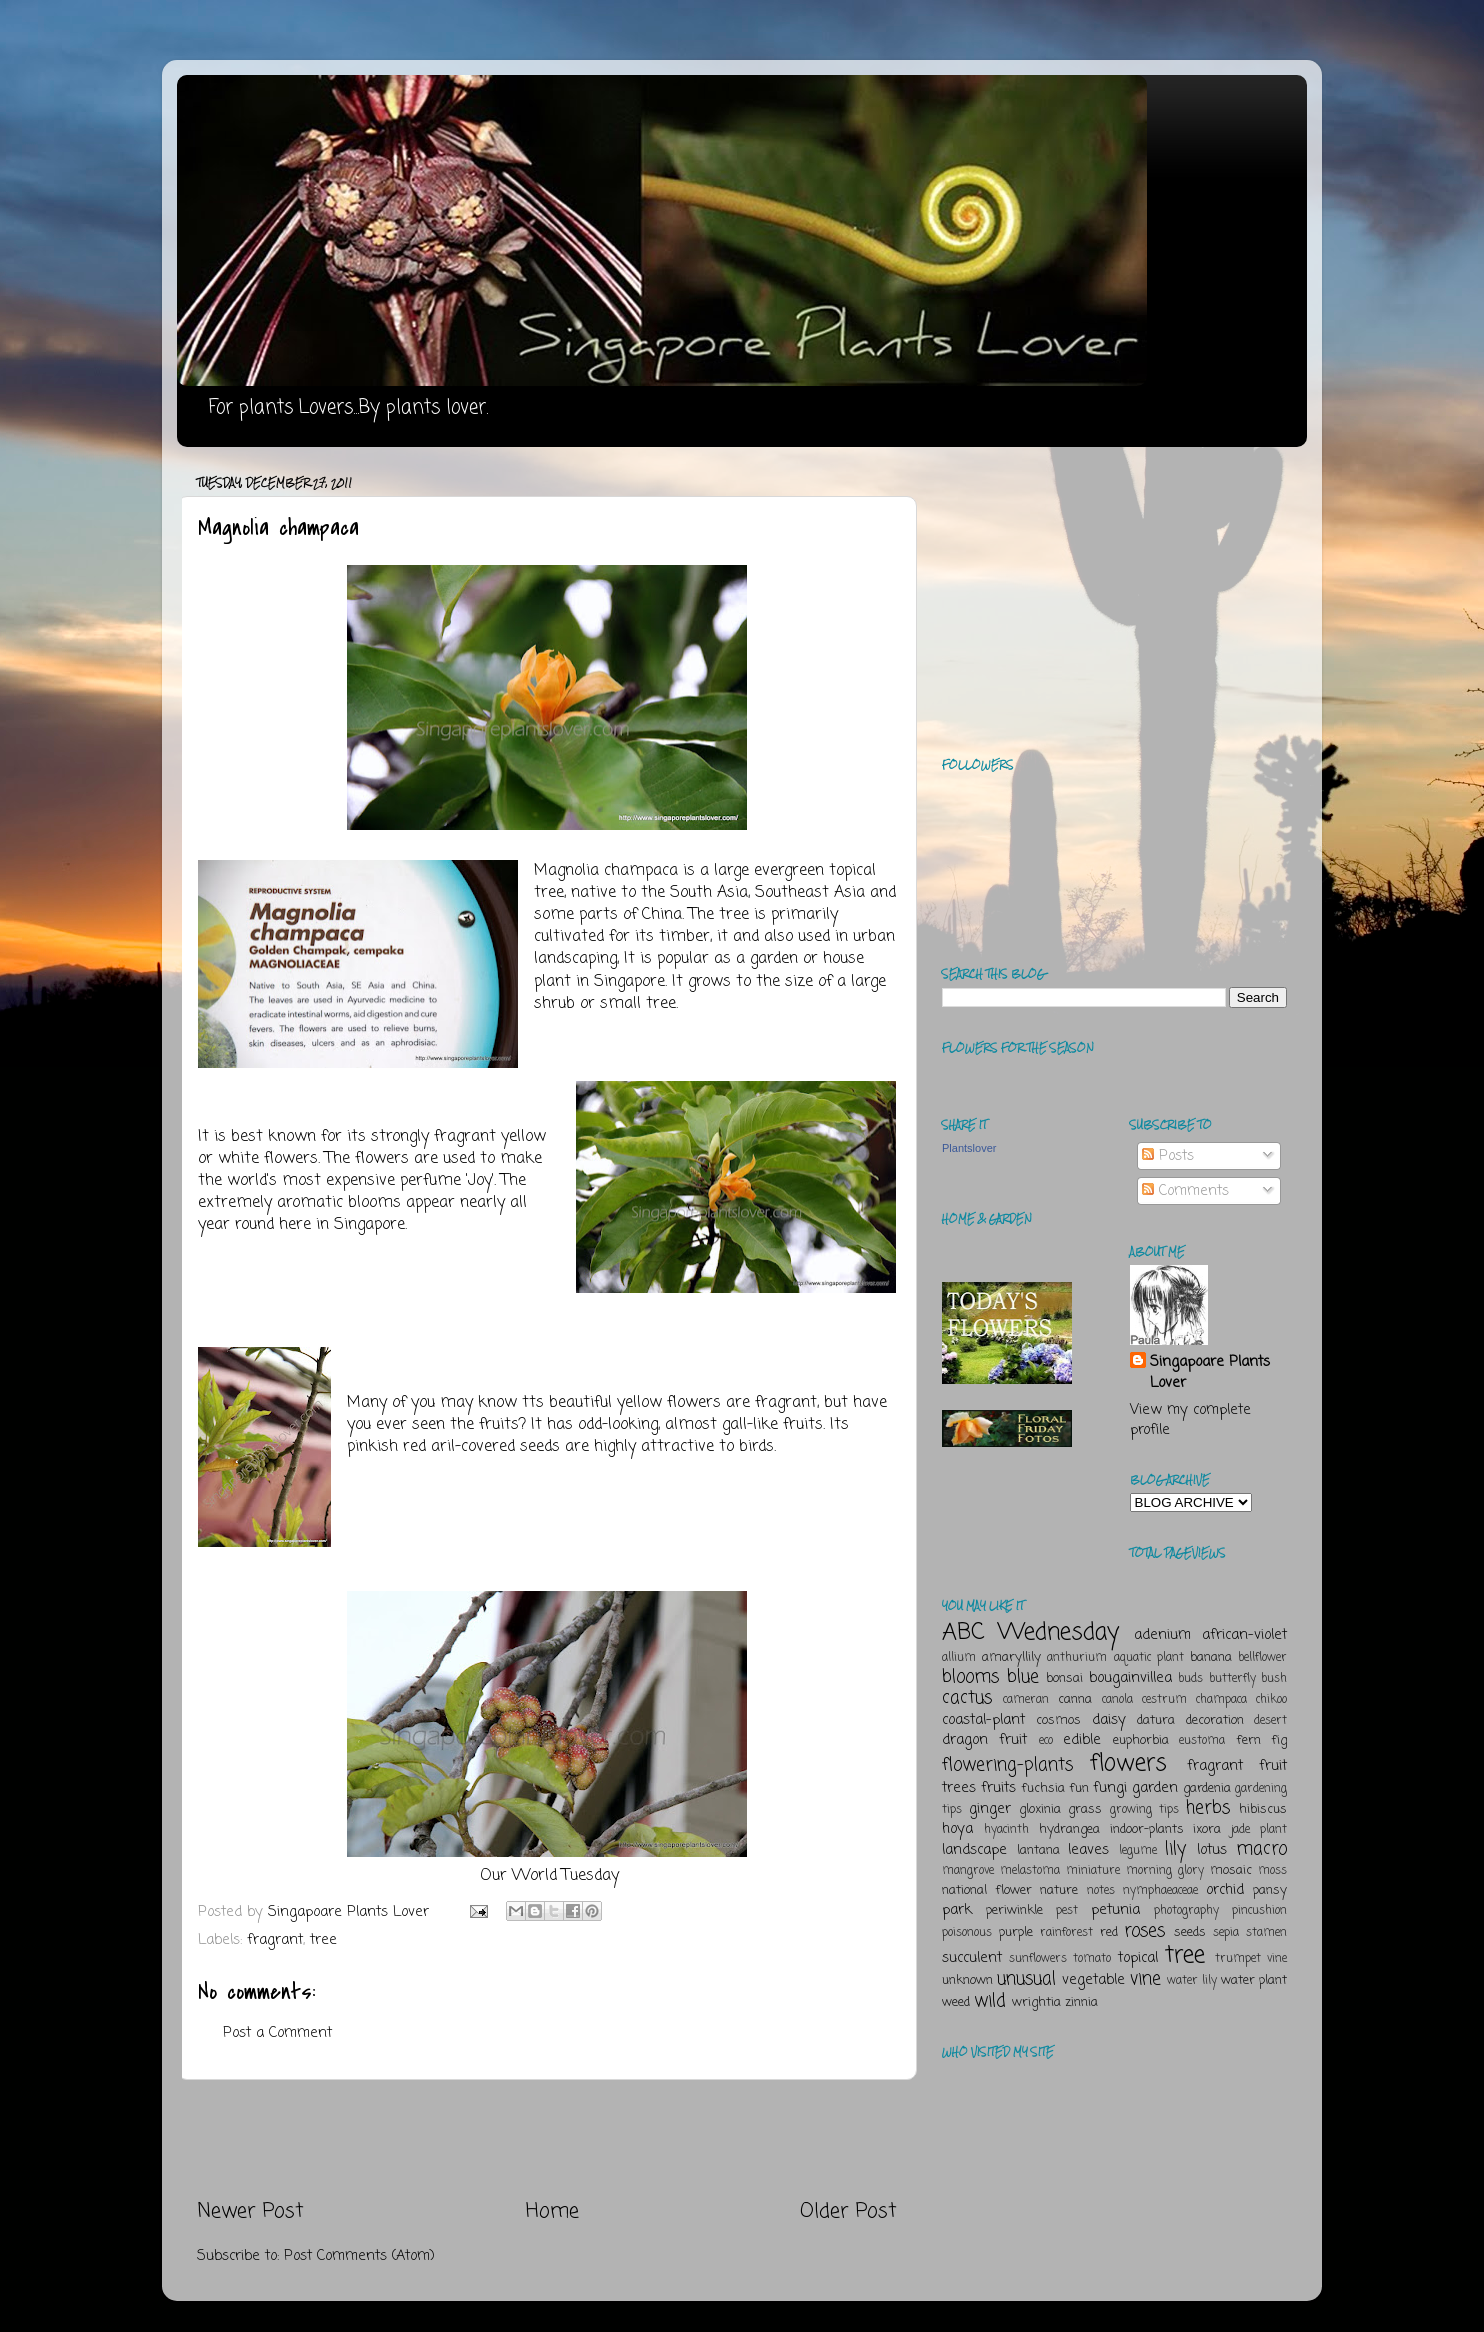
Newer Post (250, 2211)
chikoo (1271, 1700)
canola (1117, 1700)
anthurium (1077, 1658)
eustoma (1202, 1741)
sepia (1226, 1933)
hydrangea (1069, 1829)
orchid (1225, 1890)
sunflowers (1038, 1959)
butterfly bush (1248, 1679)
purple (1016, 1932)
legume (1138, 1851)
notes (1101, 1891)
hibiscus (1263, 1809)
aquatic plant (1149, 1658)
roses (1144, 1931)
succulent (972, 1958)
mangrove (968, 1871)
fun (1079, 1788)
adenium (1162, 1635)
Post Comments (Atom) (359, 2256)
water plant (1254, 1980)
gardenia (1207, 1788)
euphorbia (1141, 1740)
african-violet (1244, 1635)
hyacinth (1006, 1830)
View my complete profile (1190, 1420)
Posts (1168, 1156)
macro (1261, 1849)
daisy (1109, 1720)
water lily (1192, 1981)
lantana (1038, 1850)
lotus (1212, 1850)
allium (959, 1658)
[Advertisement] (547, 2139)
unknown (967, 1980)
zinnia (1081, 2002)
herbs (1208, 1808)
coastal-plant (983, 1720)
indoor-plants (1147, 1829)
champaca (1221, 1700)
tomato (1092, 1959)
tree (323, 1940)
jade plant (1259, 1830)
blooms (970, 1677)
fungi (1110, 1788)
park (957, 1910)
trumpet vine (1251, 1959)
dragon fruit (984, 1740)
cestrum (1164, 1700)
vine (1145, 1979)
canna (1075, 1699)
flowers (1128, 1763)
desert (1270, 1721)
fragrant (275, 1940)
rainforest (1066, 1933)
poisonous (967, 1933)
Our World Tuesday (549, 1876)
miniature (1093, 1871)
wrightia (1036, 2002)
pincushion (1259, 1911)
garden (1155, 1788)
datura (1156, 1720)
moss (1272, 1871)
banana (1211, 1657)
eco (1046, 1741)
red (1109, 1932)
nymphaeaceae (1160, 1891)
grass (1085, 1809)
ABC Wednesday (1030, 1632)
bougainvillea (1130, 1678)
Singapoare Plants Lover (1210, 1372)
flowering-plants (1007, 1765)
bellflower (1262, 1658)
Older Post (848, 2211)
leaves (1088, 1850)
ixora (1207, 1829)
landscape (974, 1850)
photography (1186, 1911)
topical (1138, 1958)
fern (1248, 1740)
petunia (1115, 1910)
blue (1023, 1677)
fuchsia (1043, 1788)
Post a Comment (277, 2033)
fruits (998, 1788)
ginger (990, 1809)
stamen (1266, 1933)
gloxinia (1040, 1809)
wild (990, 2001)
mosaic (1231, 1870)
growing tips (1144, 1810)
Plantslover (969, 1148)
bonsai (1064, 1678)
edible (1082, 1740)
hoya (957, 1829)
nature (1059, 1890)
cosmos (1058, 1720)
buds (1190, 1679)
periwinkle (1014, 1910)
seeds (1190, 1932)
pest (1067, 1911)
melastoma (1030, 1871)
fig (1279, 1740)
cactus (967, 1698)
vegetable (1093, 1980)
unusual (1026, 1979)
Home (552, 2211)
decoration (1215, 1720)
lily (1175, 1849)
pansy (1270, 1890)
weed (956, 2002)
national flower (987, 1890)
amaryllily (1011, 1657)
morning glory (1165, 1871)
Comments (1185, 1191)
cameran (1026, 1700)
